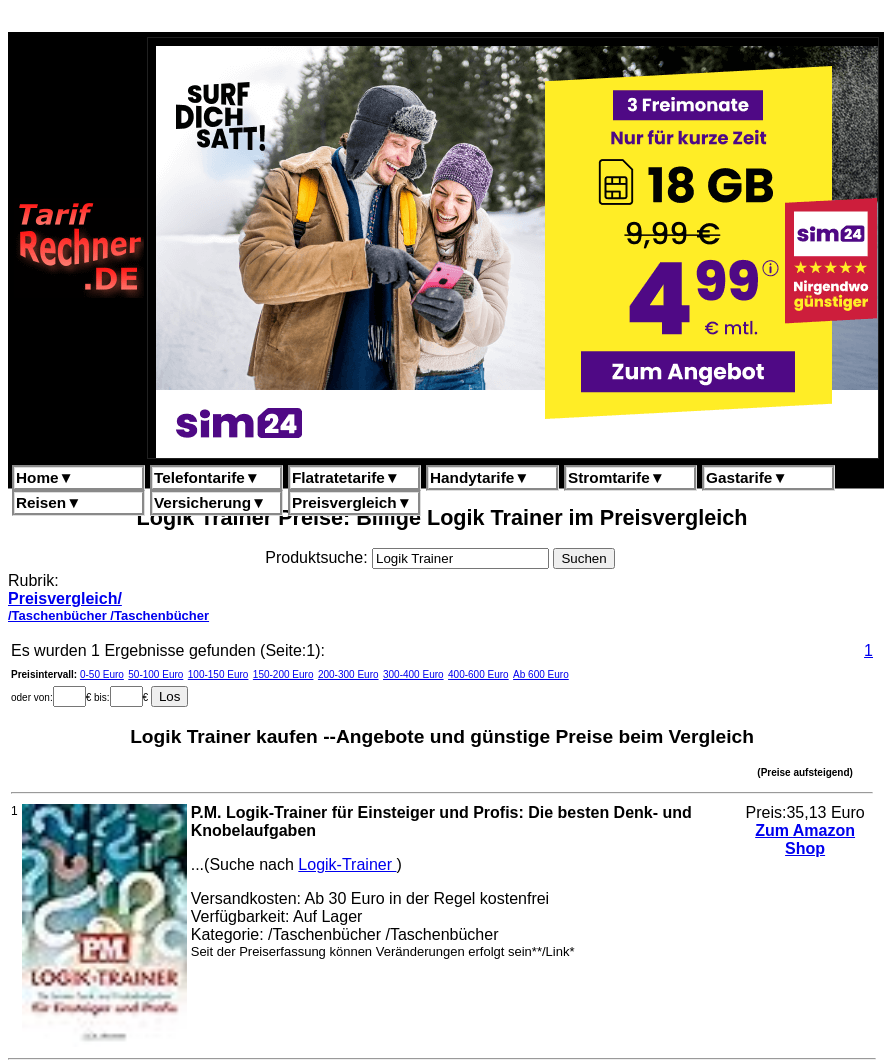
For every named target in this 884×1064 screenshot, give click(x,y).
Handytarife (479, 477)
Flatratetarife (346, 477)
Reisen (48, 502)
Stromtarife (616, 477)
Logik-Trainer (347, 864)
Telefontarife (207, 477)
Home (45, 477)
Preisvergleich (352, 502)
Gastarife (747, 477)
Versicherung (210, 502)
